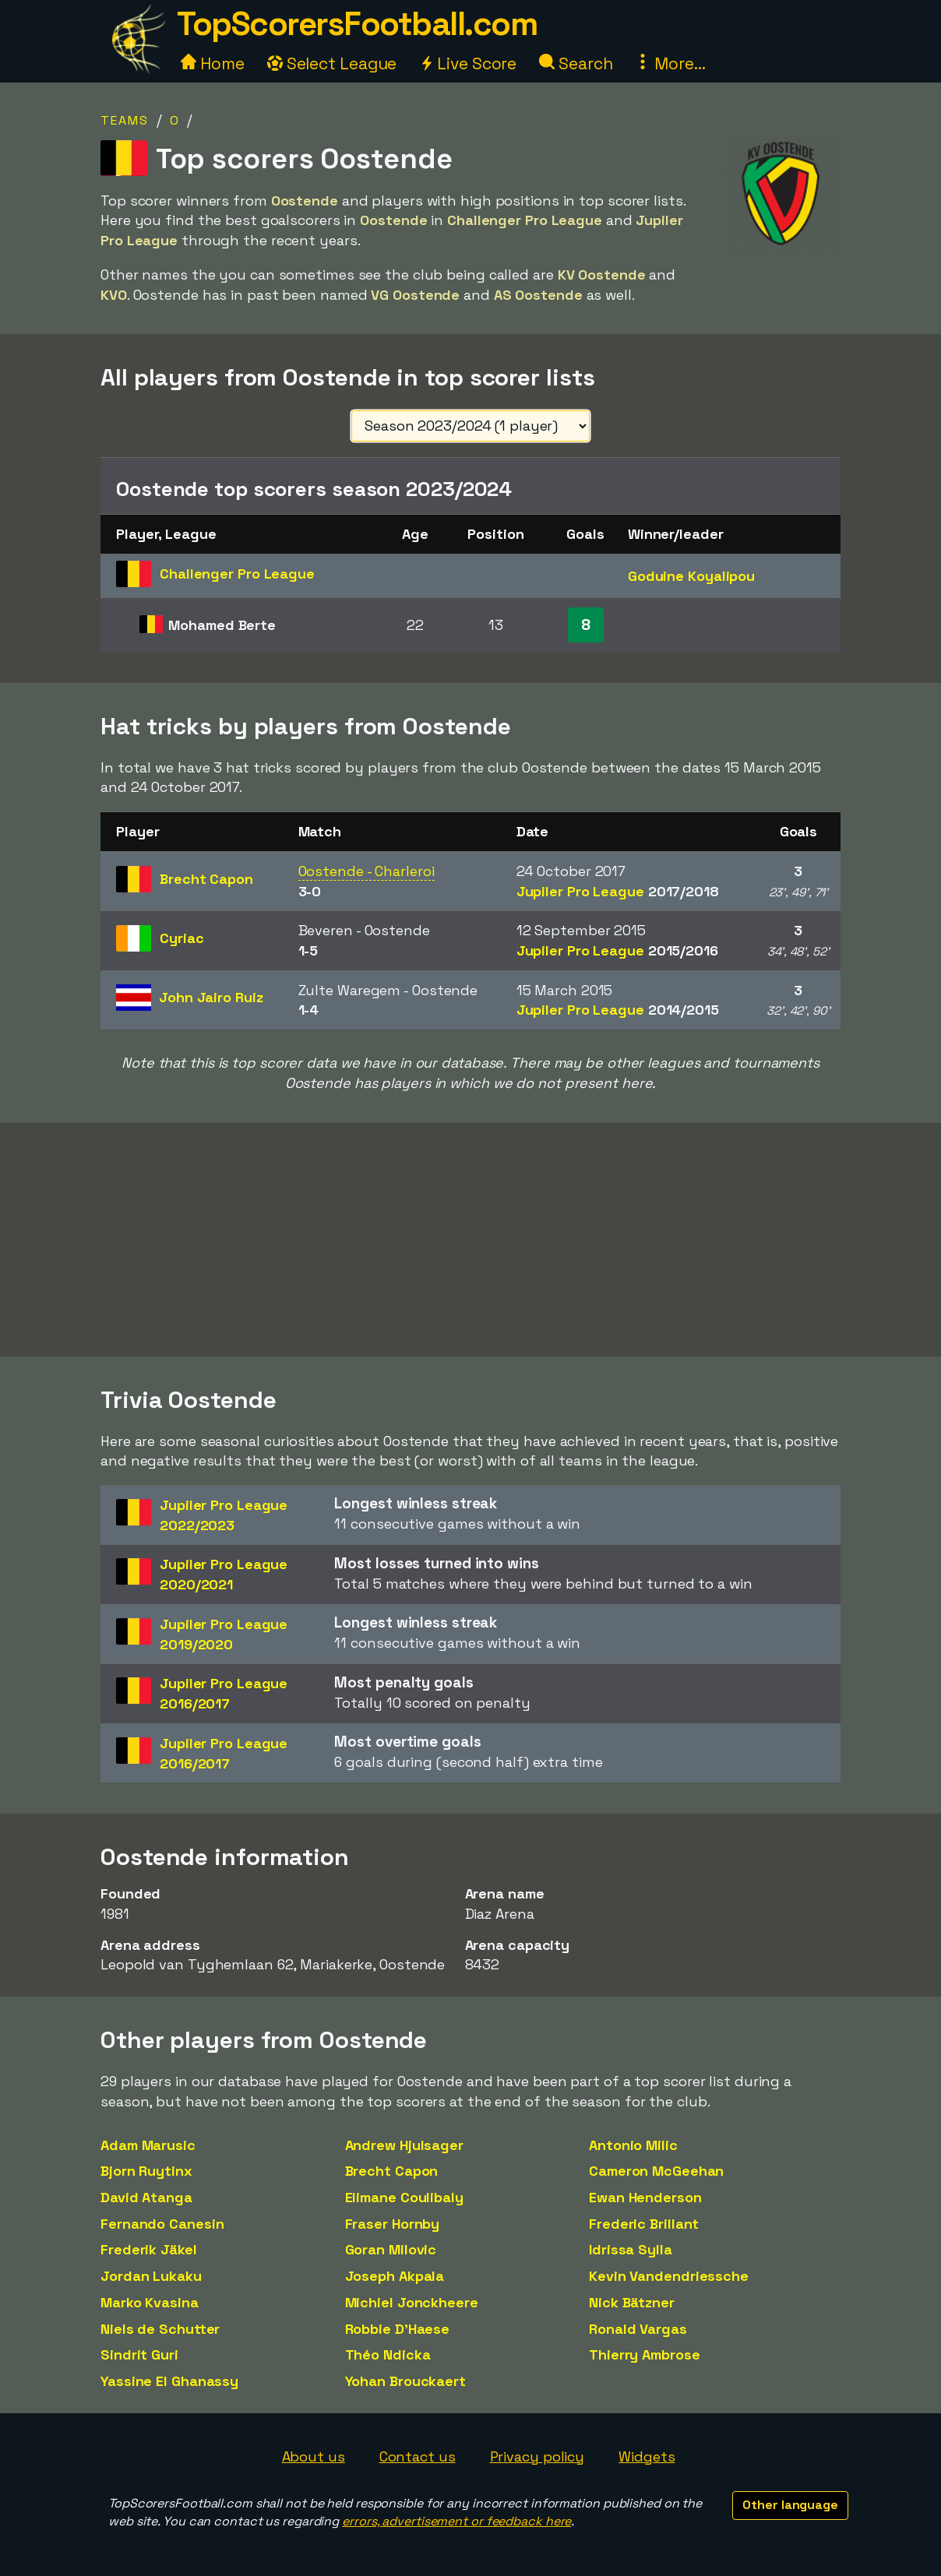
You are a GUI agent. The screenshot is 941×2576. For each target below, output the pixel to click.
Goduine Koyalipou (691, 576)
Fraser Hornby (392, 2224)
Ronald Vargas (638, 2329)
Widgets (647, 2456)
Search (575, 63)
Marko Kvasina (149, 2302)
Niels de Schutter (160, 2329)
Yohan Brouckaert (405, 2381)
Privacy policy (537, 2456)
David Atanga (146, 2197)
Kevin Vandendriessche (669, 2276)
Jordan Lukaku (151, 2276)
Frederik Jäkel (148, 2249)
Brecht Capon (392, 2171)
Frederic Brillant (644, 2224)
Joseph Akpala (395, 2276)
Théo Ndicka (388, 2354)
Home (213, 63)
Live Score (467, 63)
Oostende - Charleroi (366, 871)
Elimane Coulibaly (404, 2197)
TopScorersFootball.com (357, 23)
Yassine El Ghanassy (169, 2381)
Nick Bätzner (632, 2302)
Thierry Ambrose (644, 2354)
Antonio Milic (633, 2145)
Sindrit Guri (139, 2354)
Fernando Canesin (162, 2224)
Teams (124, 120)
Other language (790, 2505)
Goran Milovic (391, 2249)
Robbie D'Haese (397, 2329)
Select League (332, 63)
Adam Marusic (148, 2145)
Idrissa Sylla (630, 2249)
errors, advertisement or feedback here (456, 2521)
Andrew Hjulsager (404, 2145)
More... (670, 63)
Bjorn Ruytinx (146, 2171)
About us (313, 2456)
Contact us (417, 2456)
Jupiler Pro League (617, 891)
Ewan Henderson (645, 2197)
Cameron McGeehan (656, 2171)
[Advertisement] (470, 1240)
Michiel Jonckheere (411, 2302)
